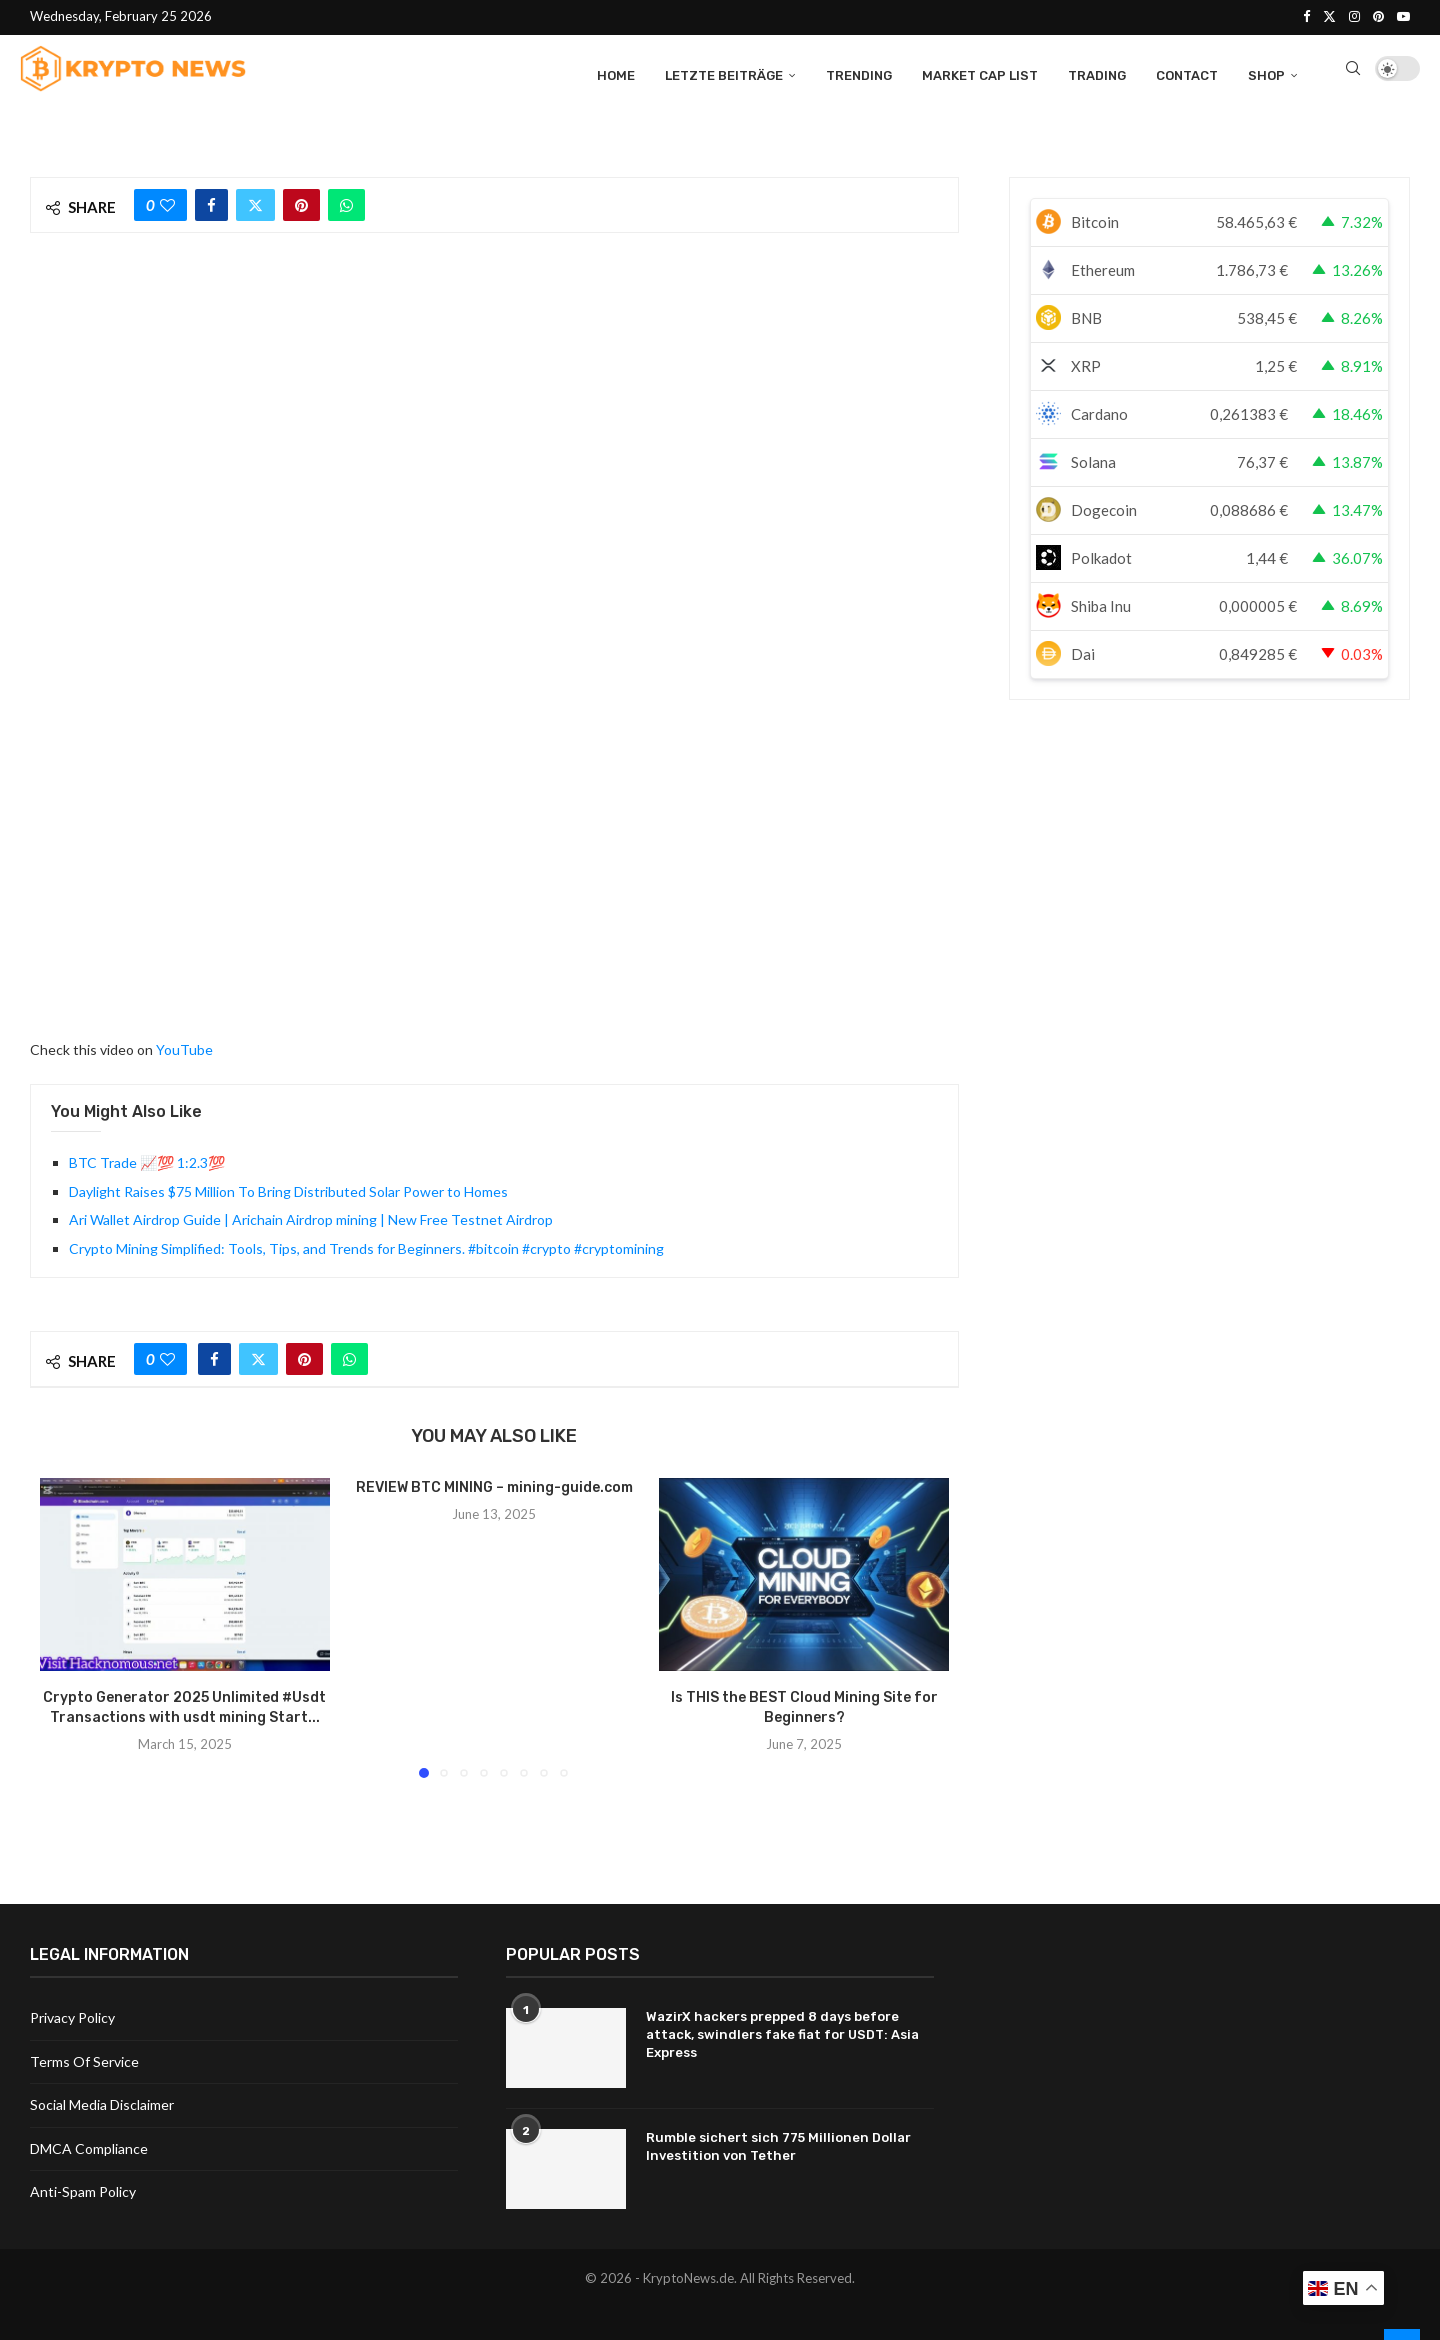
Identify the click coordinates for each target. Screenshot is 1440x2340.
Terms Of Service (84, 2059)
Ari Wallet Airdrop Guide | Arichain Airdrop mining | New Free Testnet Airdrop (311, 1216)
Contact (1187, 72)
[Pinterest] (1378, 16)
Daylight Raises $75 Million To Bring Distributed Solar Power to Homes (288, 1188)
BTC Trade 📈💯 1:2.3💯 (147, 1160)
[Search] (1353, 73)
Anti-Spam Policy (83, 2190)
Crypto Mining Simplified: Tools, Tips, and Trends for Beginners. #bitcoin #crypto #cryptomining (366, 1245)
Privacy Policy (72, 2015)
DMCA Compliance (89, 2146)
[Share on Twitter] (255, 202)
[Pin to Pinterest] (301, 202)
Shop (1266, 72)
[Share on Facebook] (211, 202)
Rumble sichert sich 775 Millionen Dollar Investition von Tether (778, 2144)
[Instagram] (1354, 16)
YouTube (184, 1046)
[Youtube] (1403, 16)
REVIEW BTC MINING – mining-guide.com (494, 1484)
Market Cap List (980, 72)
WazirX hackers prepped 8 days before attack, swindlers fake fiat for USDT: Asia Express (782, 2032)
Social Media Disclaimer (102, 2102)
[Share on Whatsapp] (346, 202)
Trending (859, 72)
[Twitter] (1329, 16)
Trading (1097, 72)
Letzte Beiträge (724, 72)
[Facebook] (1306, 16)
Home (616, 72)
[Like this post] (167, 202)
